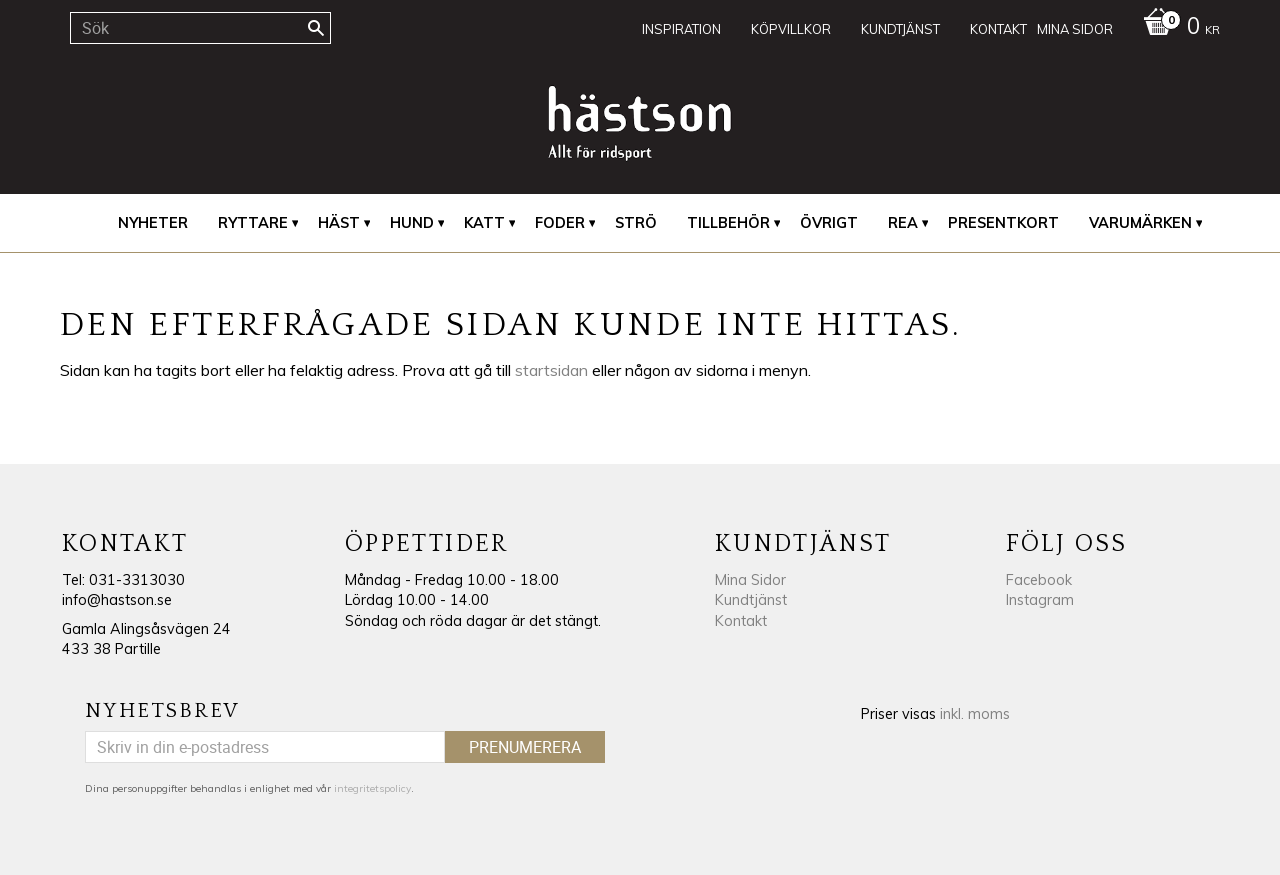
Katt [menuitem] (484, 223)
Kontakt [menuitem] (998, 29)
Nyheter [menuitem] (153, 223)
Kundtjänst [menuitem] (900, 29)
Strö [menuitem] (636, 223)
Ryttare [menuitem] (253, 223)
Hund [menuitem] (412, 223)
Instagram (1040, 600)
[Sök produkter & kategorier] (200, 28)
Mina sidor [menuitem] (1075, 29)
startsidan (551, 370)
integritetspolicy (372, 788)
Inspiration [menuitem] (681, 29)
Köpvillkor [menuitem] (791, 29)
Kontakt (741, 621)
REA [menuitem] (903, 223)
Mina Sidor (750, 580)
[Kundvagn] (1176, 28)
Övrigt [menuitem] (829, 223)
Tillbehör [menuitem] (728, 223)
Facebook (1039, 580)
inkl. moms (975, 714)
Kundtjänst (751, 600)
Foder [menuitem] (560, 223)
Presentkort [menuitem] (1003, 223)
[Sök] (316, 28)
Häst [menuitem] (339, 223)
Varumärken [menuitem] (1140, 223)
